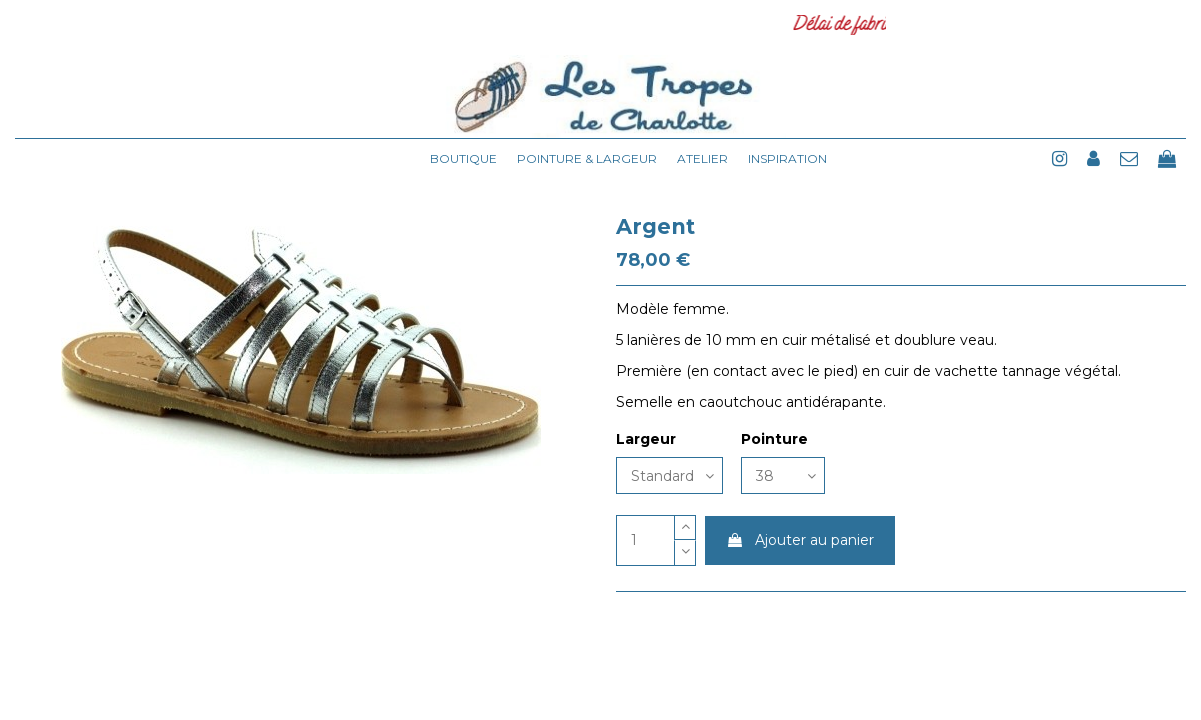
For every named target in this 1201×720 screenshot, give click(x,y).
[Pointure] (783, 475)
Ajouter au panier (800, 540)
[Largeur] (669, 475)
